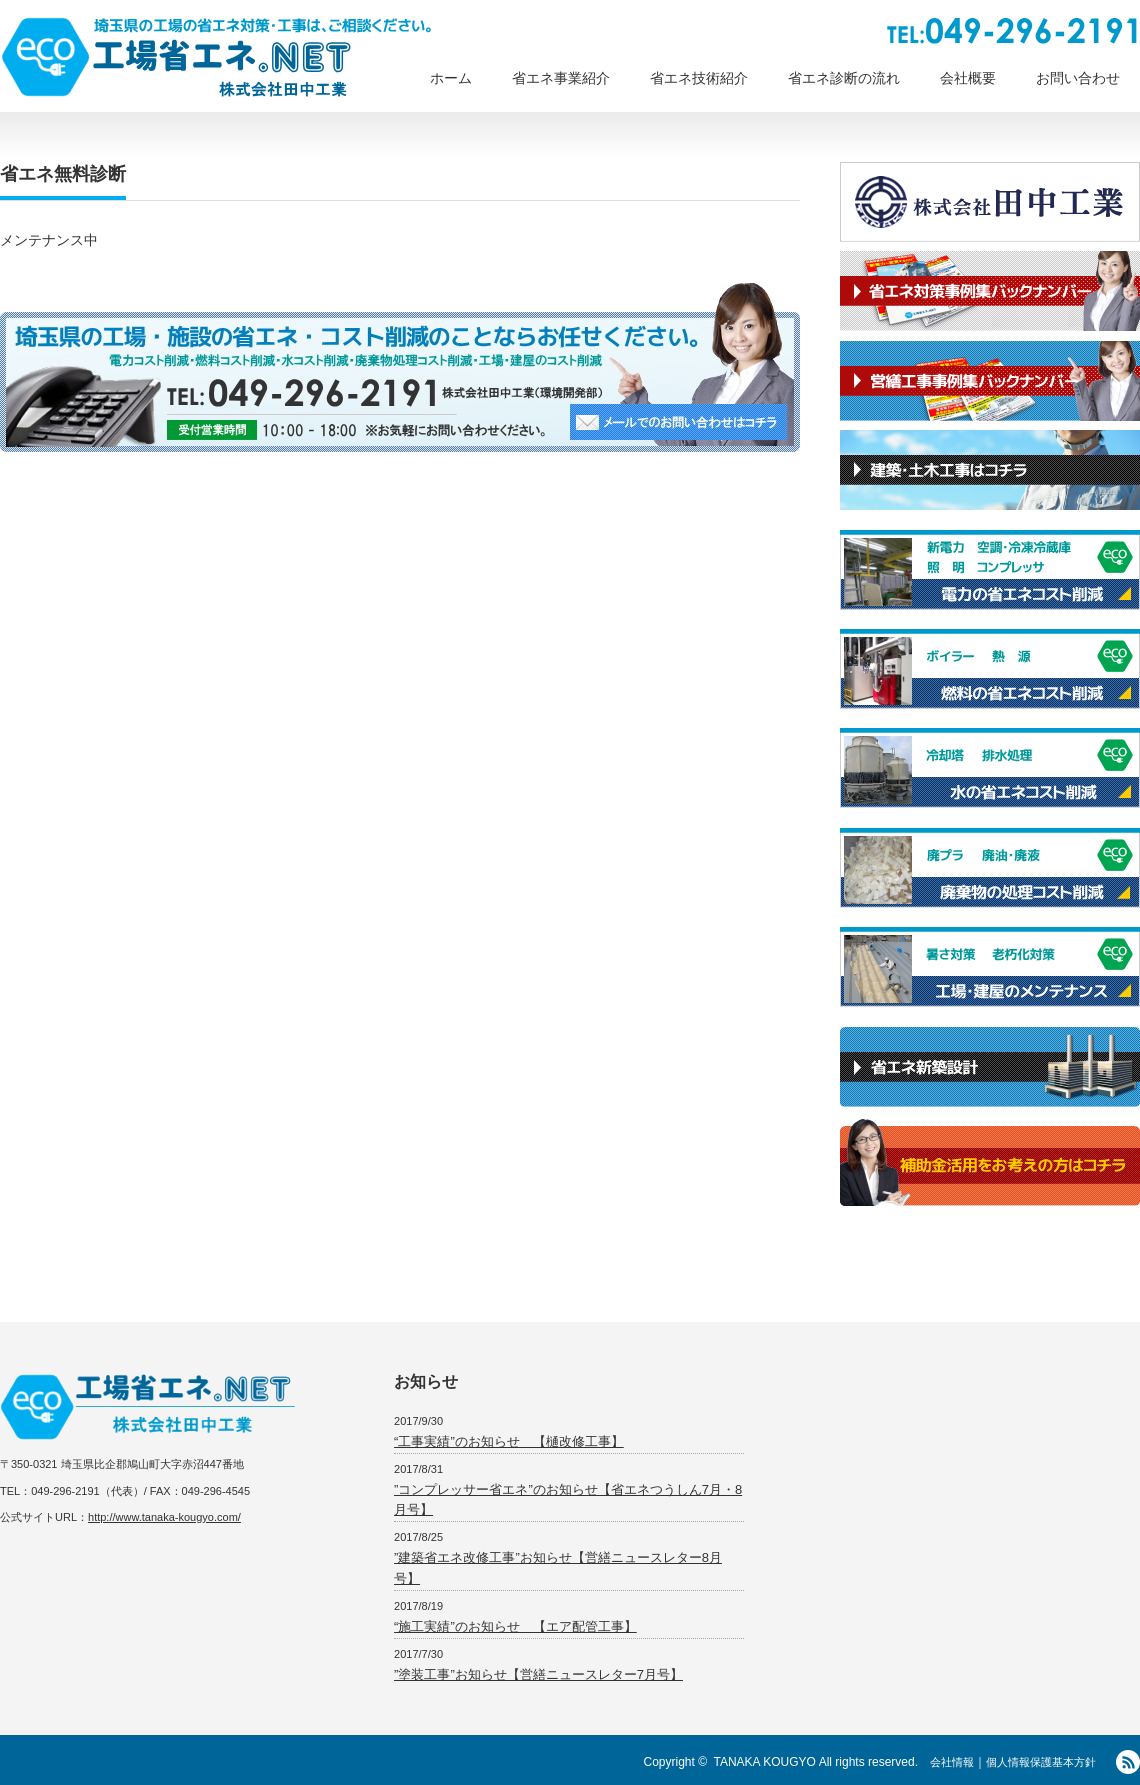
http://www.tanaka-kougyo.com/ (164, 1517)
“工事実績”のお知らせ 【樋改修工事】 (509, 1441)
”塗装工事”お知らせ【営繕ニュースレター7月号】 (538, 1674)
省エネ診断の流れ (844, 78)
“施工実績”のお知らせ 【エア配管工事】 (515, 1626)
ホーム (451, 78)
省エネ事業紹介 (561, 78)
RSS (1128, 1762)
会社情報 (952, 1762)
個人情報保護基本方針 (1041, 1762)
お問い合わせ (1078, 78)
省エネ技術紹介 (699, 78)
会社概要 (968, 78)
